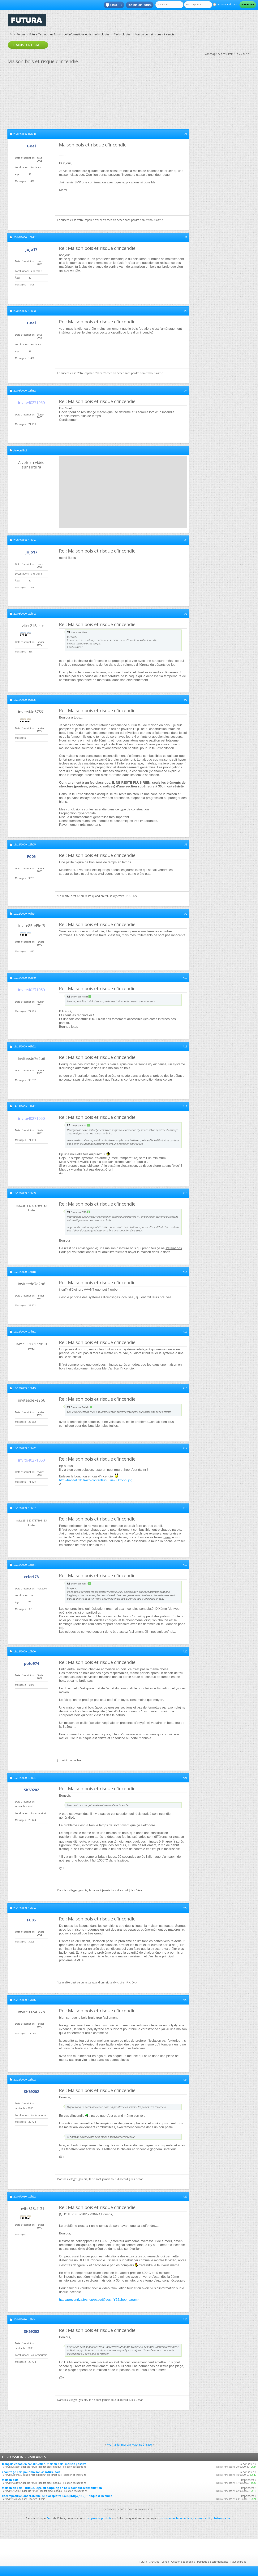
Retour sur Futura (140, 5)
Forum (21, 34)
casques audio (202, 2518)
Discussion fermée (27, 45)
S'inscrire (113, 5)
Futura (143, 2561)
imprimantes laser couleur (176, 2518)
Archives (154, 2561)
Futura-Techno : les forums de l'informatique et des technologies (69, 34)
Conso (165, 2561)
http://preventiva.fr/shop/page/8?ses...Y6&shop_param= (99, 2299)
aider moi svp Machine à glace (133, 2444)
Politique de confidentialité (212, 2561)
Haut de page (238, 2561)
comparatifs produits (98, 2518)
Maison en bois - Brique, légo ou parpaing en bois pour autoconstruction (52, 2488)
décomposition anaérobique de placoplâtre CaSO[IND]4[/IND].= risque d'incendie (57, 2496)
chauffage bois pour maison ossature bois (31, 2472)
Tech (49, 2518)
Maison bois (10, 2480)
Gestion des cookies (183, 2561)
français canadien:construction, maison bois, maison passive (44, 2464)
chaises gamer (222, 2518)
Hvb (108, 2444)
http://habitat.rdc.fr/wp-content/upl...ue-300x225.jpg (95, 1480)
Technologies (122, 34)
